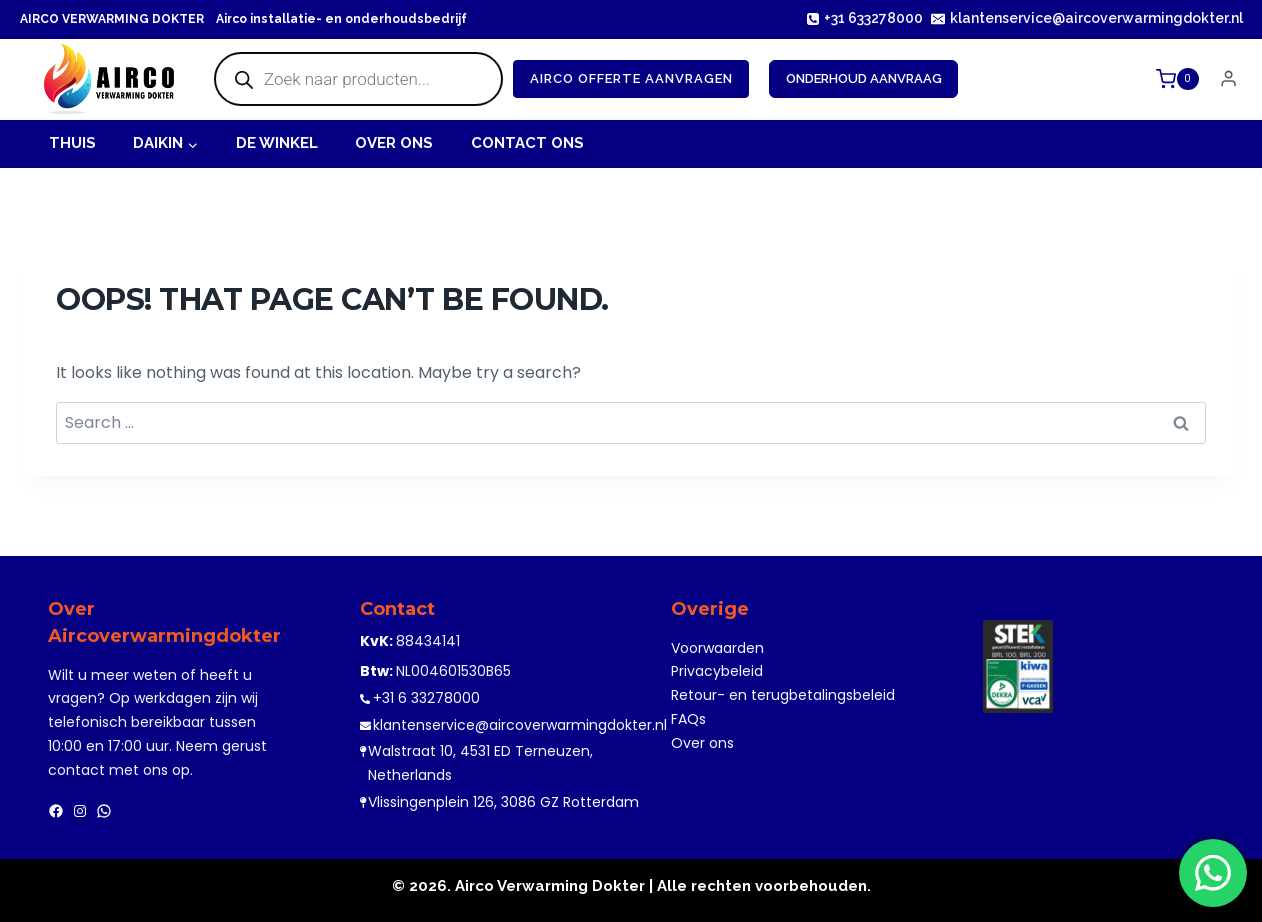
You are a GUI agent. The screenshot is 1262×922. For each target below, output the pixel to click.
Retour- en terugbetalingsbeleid (783, 695)
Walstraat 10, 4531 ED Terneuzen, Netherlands (480, 763)
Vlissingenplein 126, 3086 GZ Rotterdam (503, 802)
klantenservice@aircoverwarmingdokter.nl (520, 725)
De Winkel (277, 143)
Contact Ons (527, 143)
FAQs (688, 719)
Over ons (702, 743)
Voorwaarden (717, 648)
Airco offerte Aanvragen (631, 78)
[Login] (1228, 79)
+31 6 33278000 (426, 698)
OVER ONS (394, 143)
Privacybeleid (717, 671)
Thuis (72, 143)
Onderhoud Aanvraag (864, 78)
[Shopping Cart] (1180, 79)
